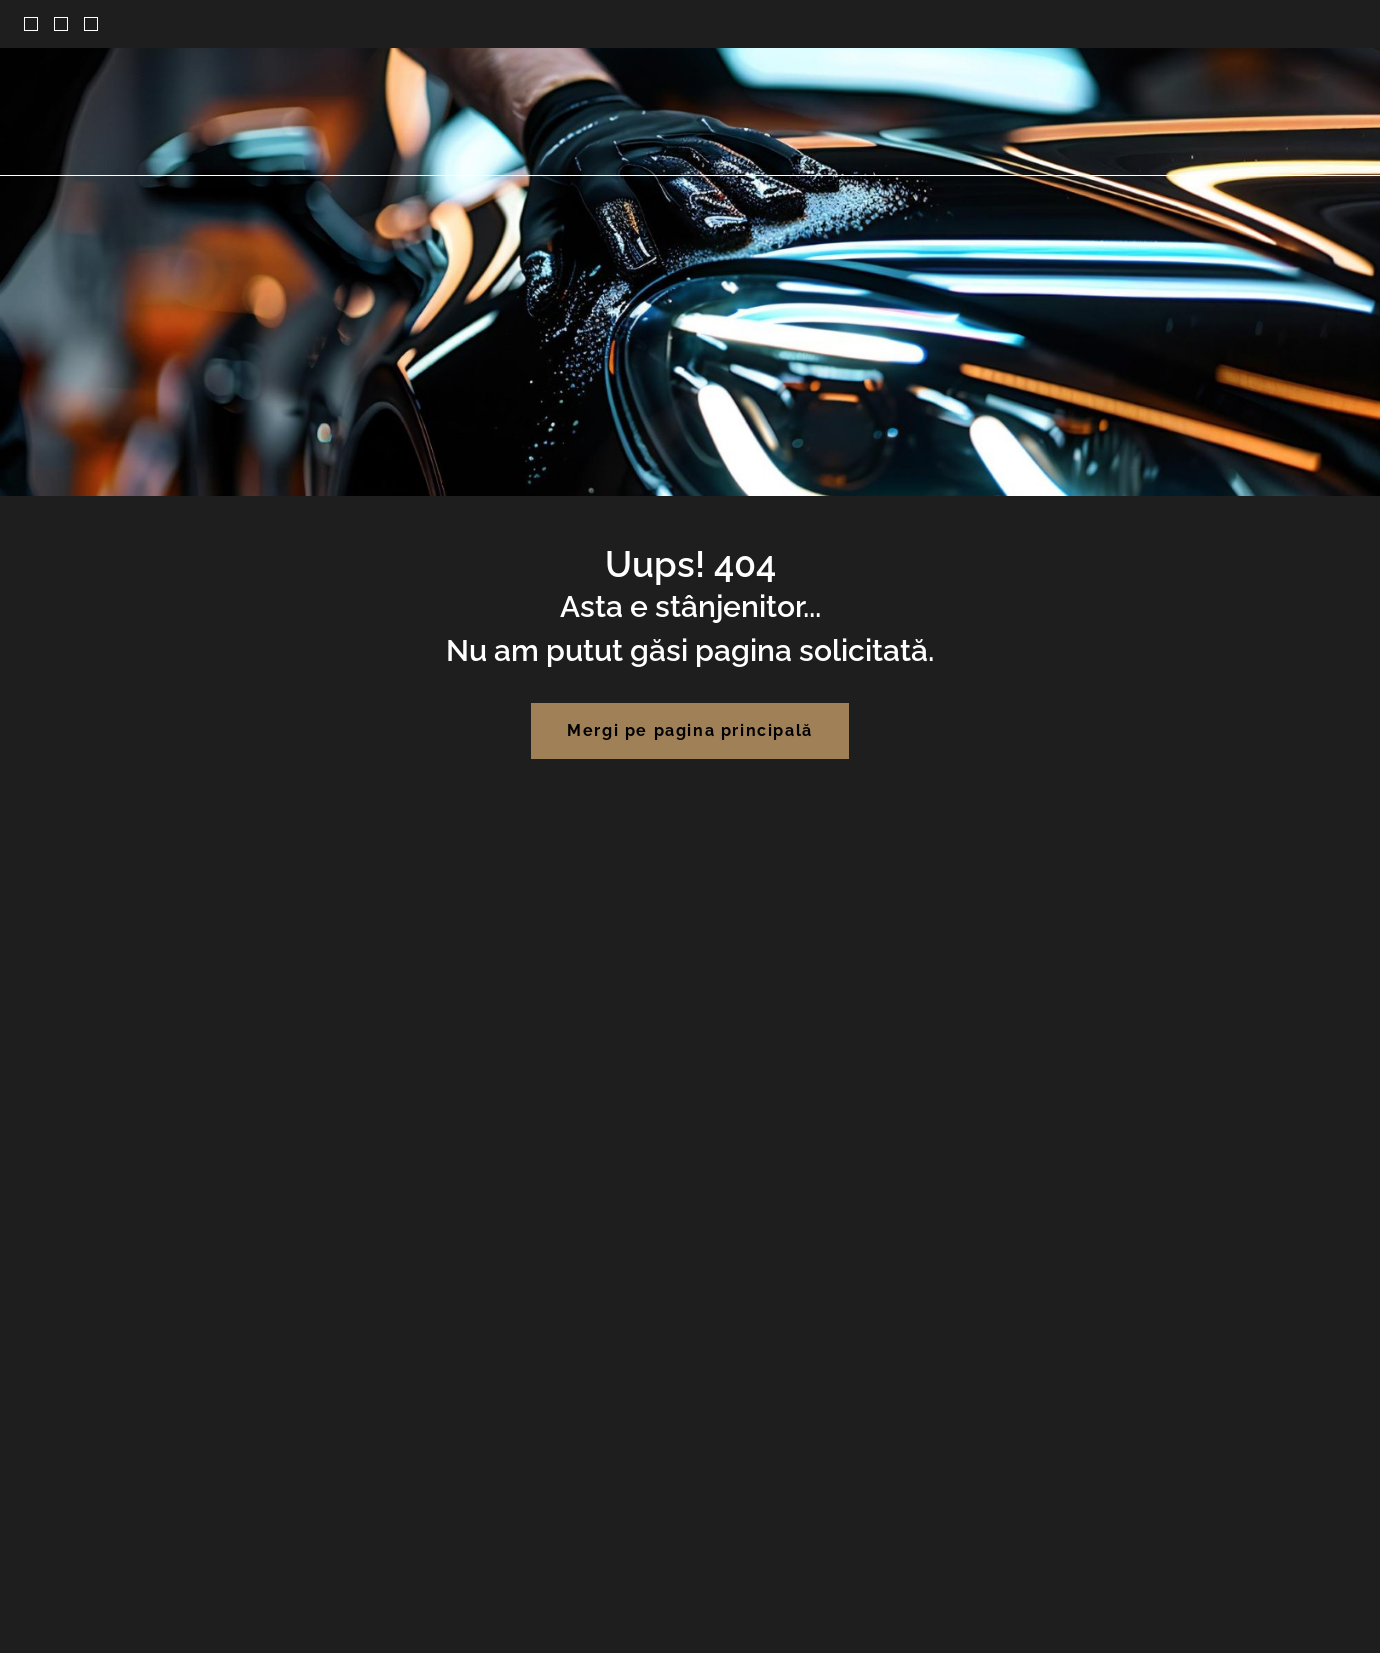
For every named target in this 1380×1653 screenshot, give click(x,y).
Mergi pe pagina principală (690, 730)
